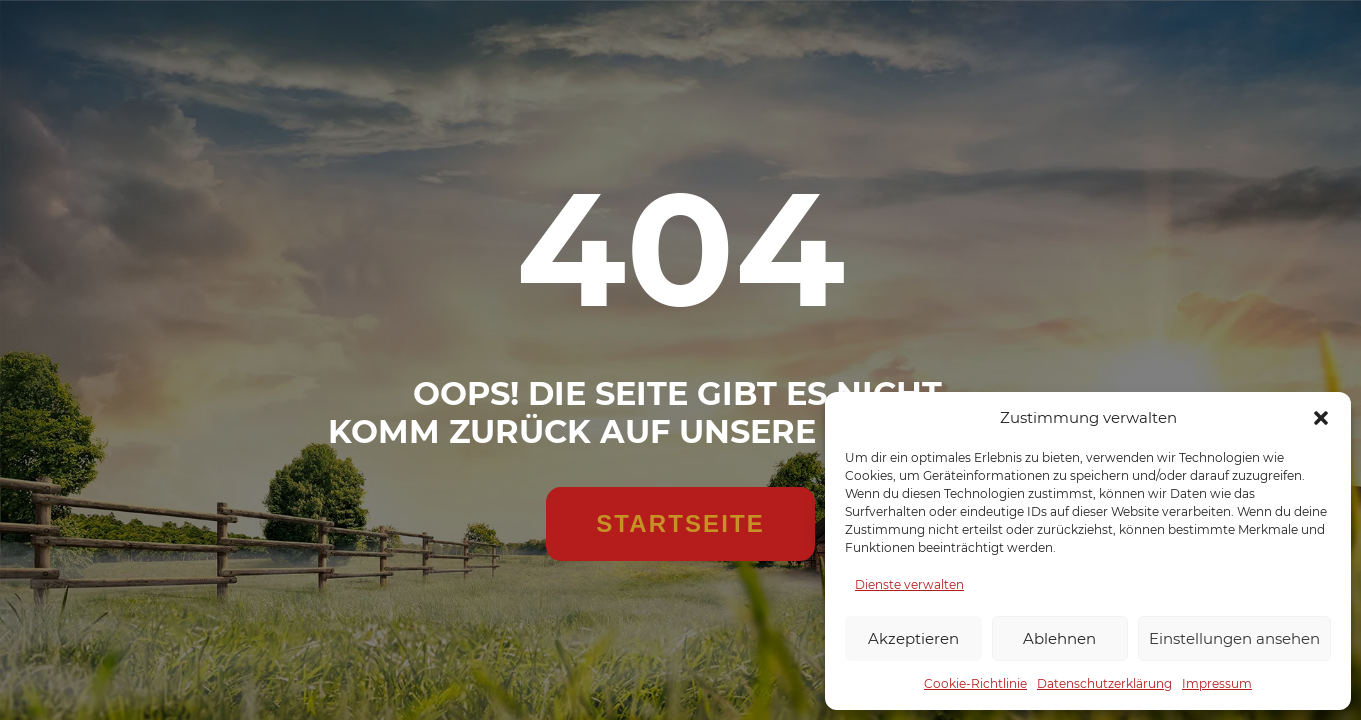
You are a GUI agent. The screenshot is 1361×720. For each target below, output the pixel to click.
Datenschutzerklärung (1104, 683)
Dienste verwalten (909, 584)
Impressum (1217, 683)
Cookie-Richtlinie (975, 683)
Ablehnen (1059, 638)
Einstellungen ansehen (1234, 638)
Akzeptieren (913, 638)
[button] (1321, 418)
